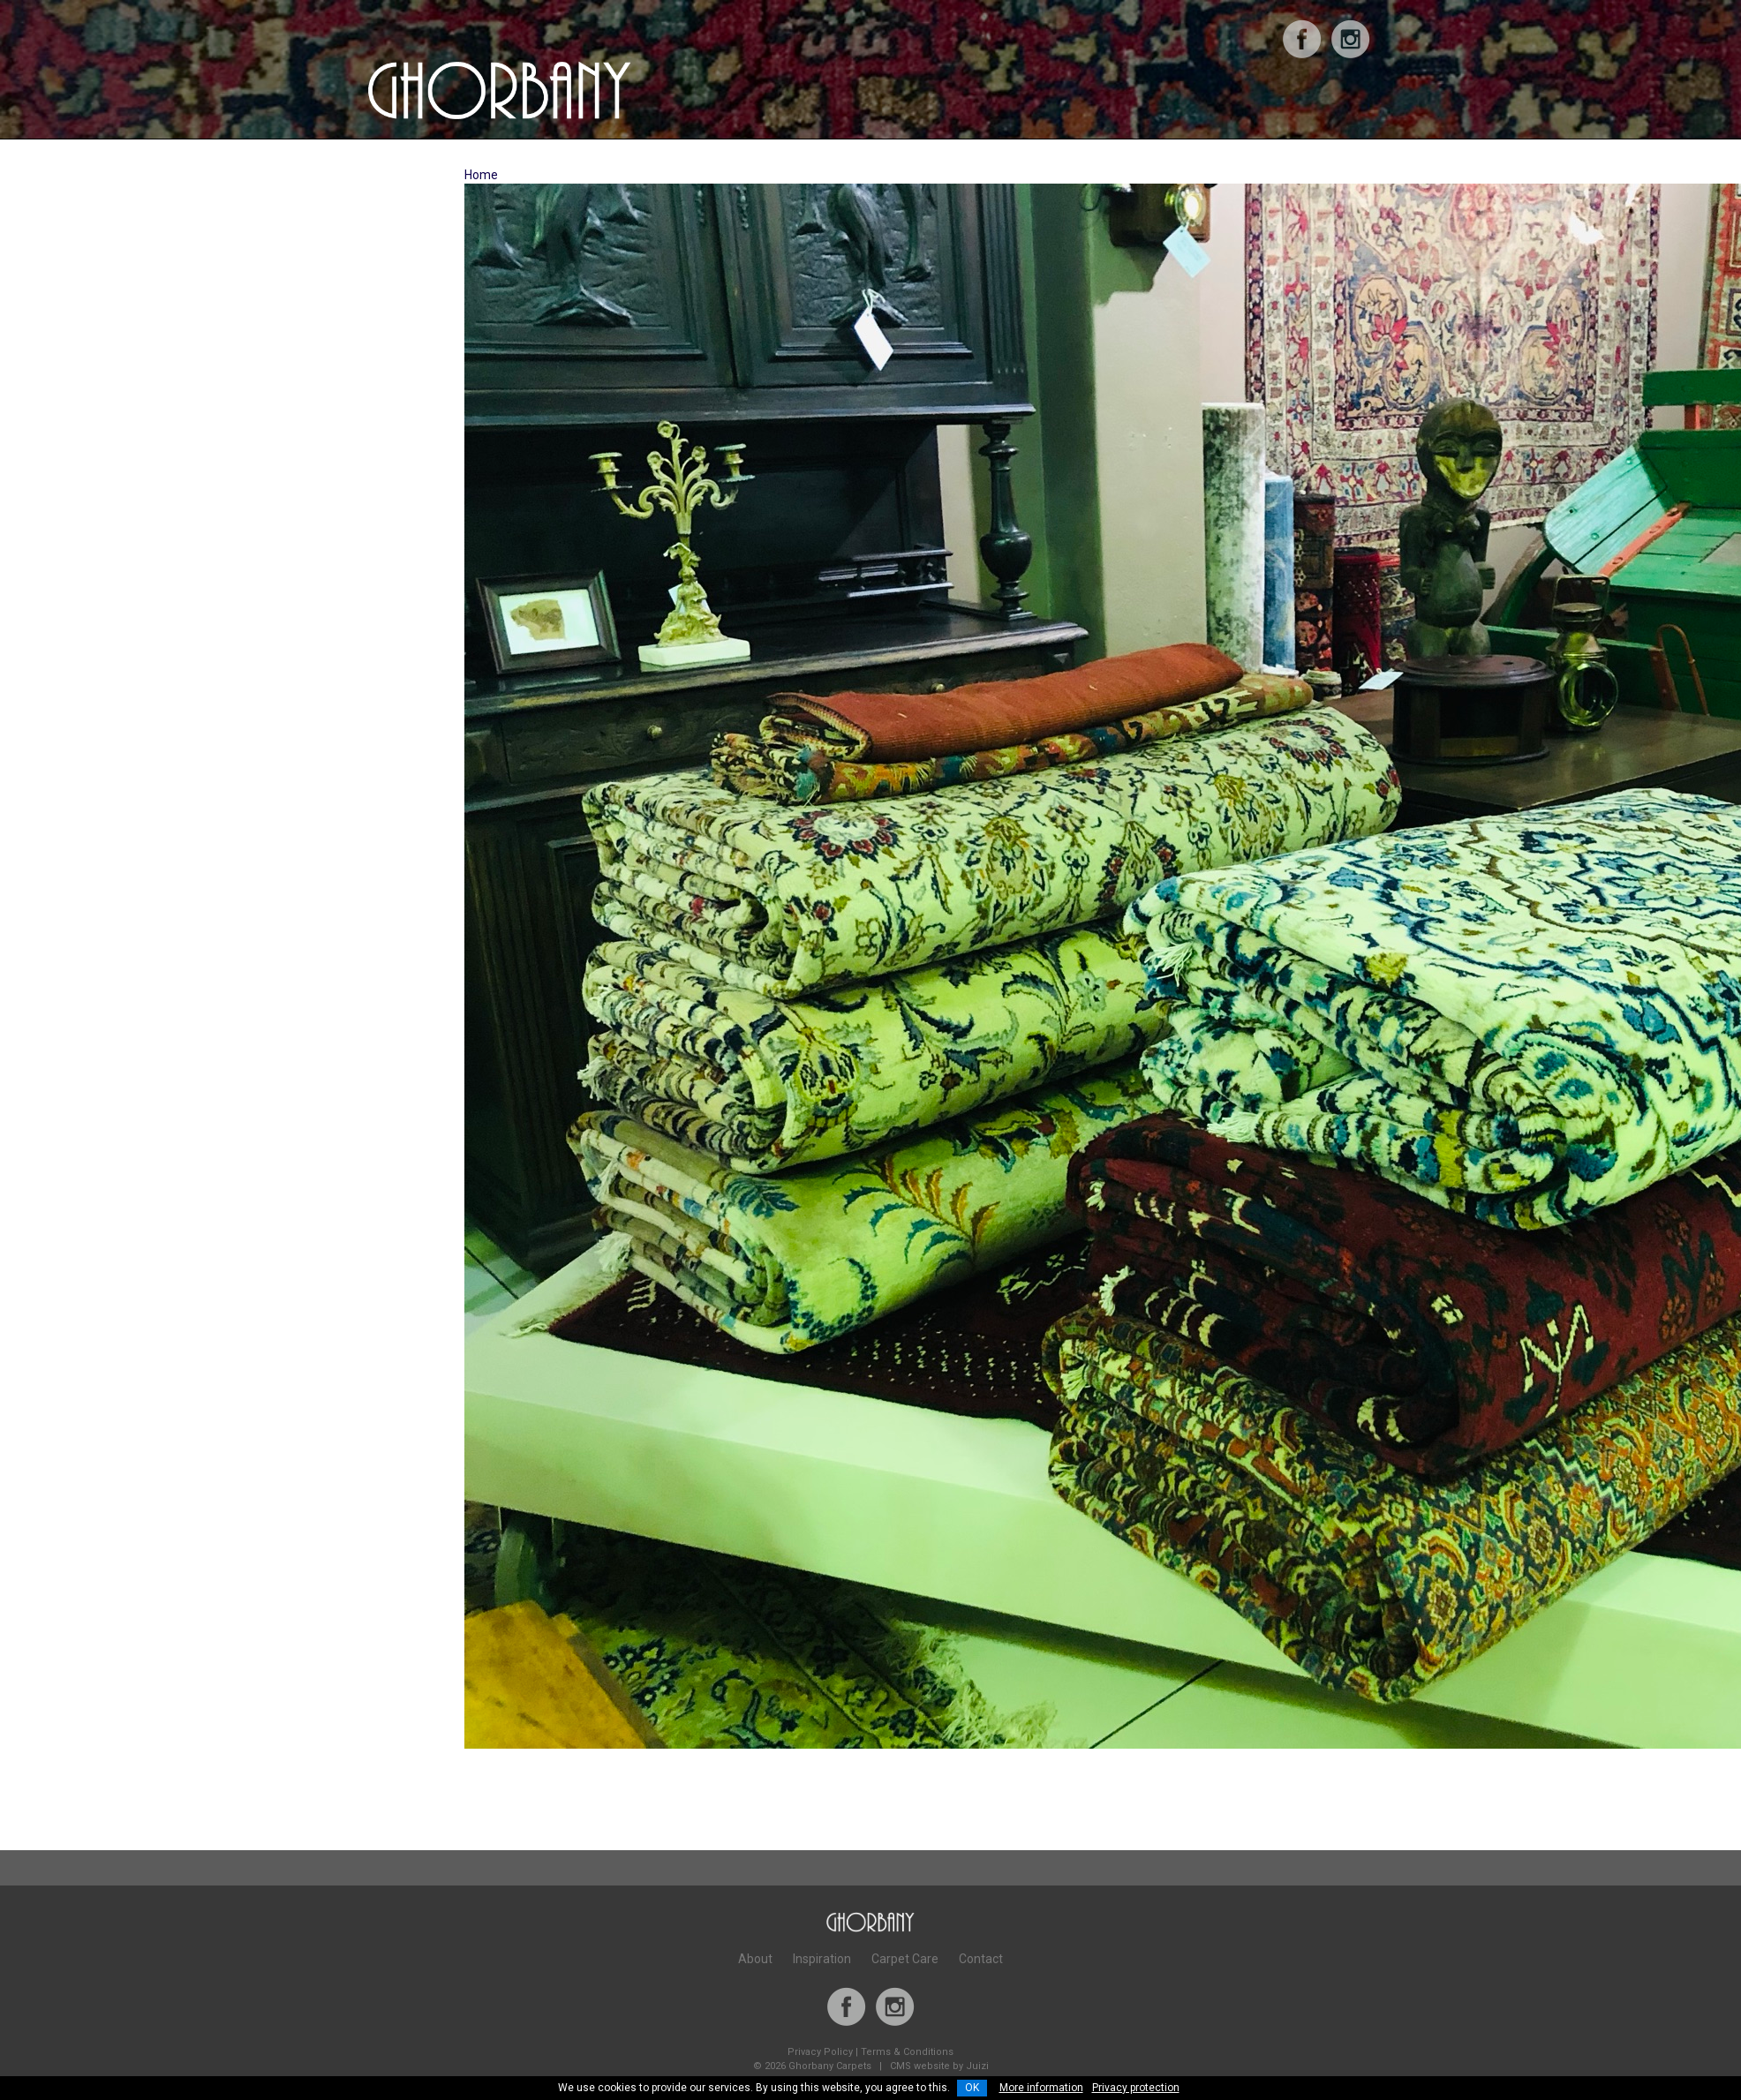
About (755, 1959)
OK (972, 2087)
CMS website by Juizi (939, 2066)
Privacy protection (1136, 2087)
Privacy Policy (820, 2052)
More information (1041, 2087)
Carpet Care (904, 1959)
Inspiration (822, 1959)
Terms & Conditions (907, 2052)
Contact (981, 1959)
